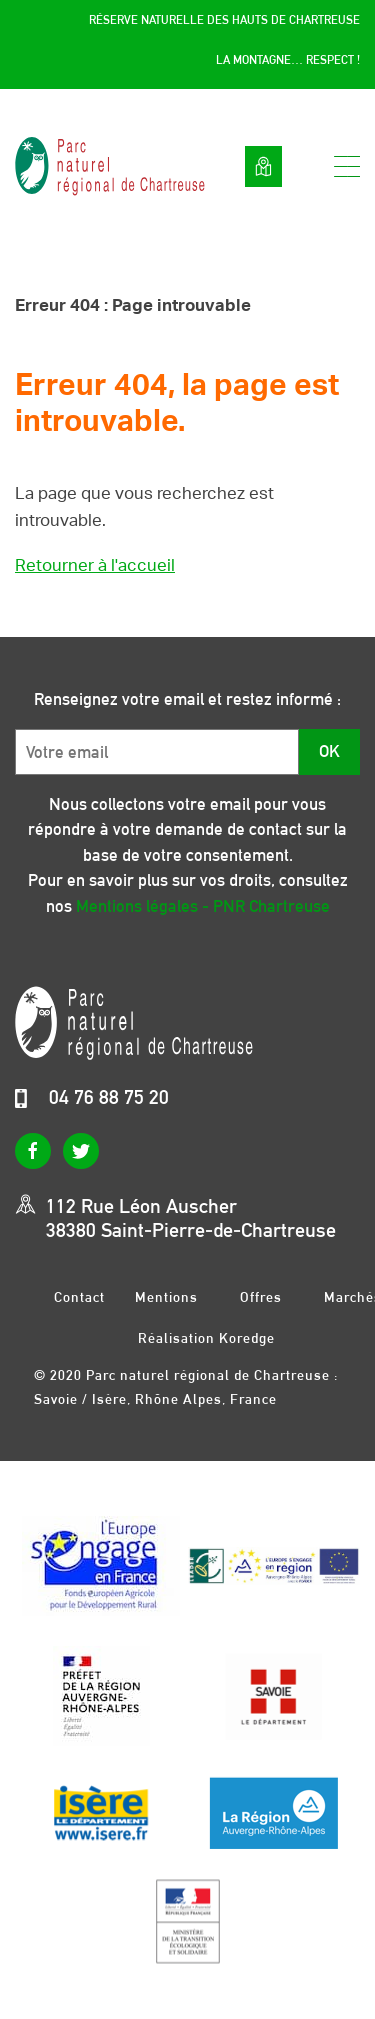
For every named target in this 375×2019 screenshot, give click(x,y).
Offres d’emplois (261, 1296)
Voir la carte (263, 166)
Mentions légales (166, 1296)
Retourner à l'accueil (95, 565)
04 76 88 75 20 (109, 1097)
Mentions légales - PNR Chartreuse (203, 906)
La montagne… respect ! (288, 60)
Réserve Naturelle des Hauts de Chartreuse (224, 20)
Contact (79, 1296)
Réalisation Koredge (206, 1338)
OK (329, 751)
